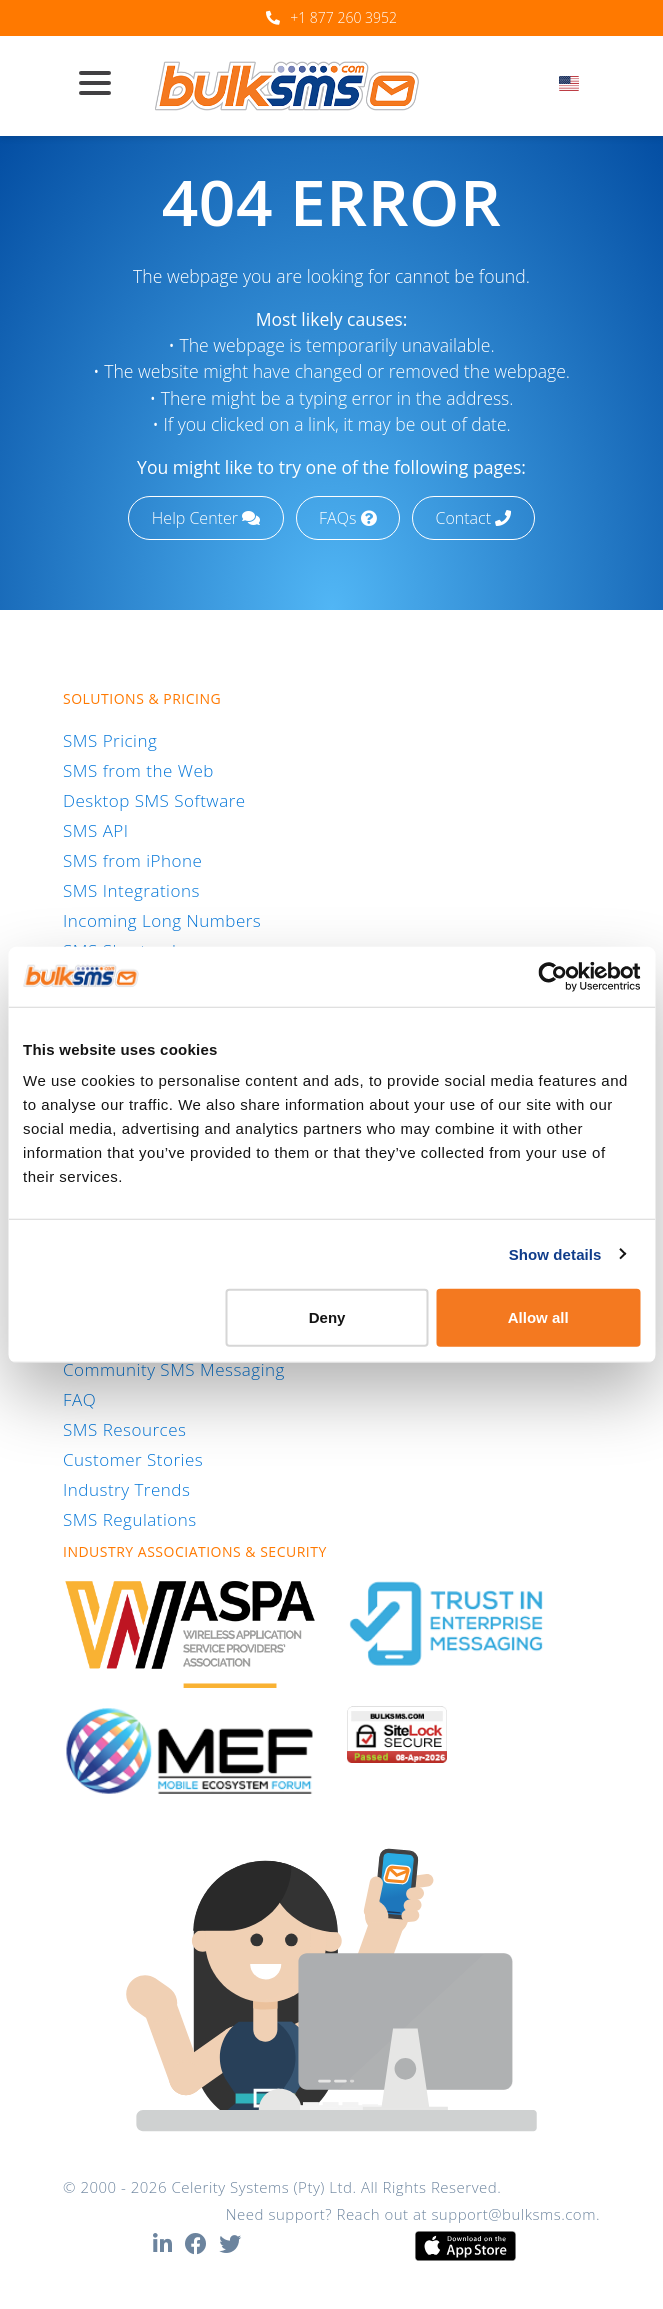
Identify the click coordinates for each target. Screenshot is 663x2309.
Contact (473, 518)
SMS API (96, 830)
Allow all (538, 1317)
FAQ (79, 1399)
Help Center (206, 518)
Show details (555, 1253)
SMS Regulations (130, 1519)
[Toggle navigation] (103, 85)
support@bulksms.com (513, 2214)
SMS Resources (124, 1429)
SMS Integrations (131, 890)
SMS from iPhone (132, 860)
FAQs (347, 518)
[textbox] (575, 83)
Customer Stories (133, 1459)
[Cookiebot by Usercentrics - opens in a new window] (552, 976)
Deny (327, 1317)
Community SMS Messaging (174, 1369)
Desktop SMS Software (154, 800)
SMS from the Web (138, 770)
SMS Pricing (110, 740)
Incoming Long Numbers (162, 920)
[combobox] (575, 89)
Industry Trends (126, 1489)
